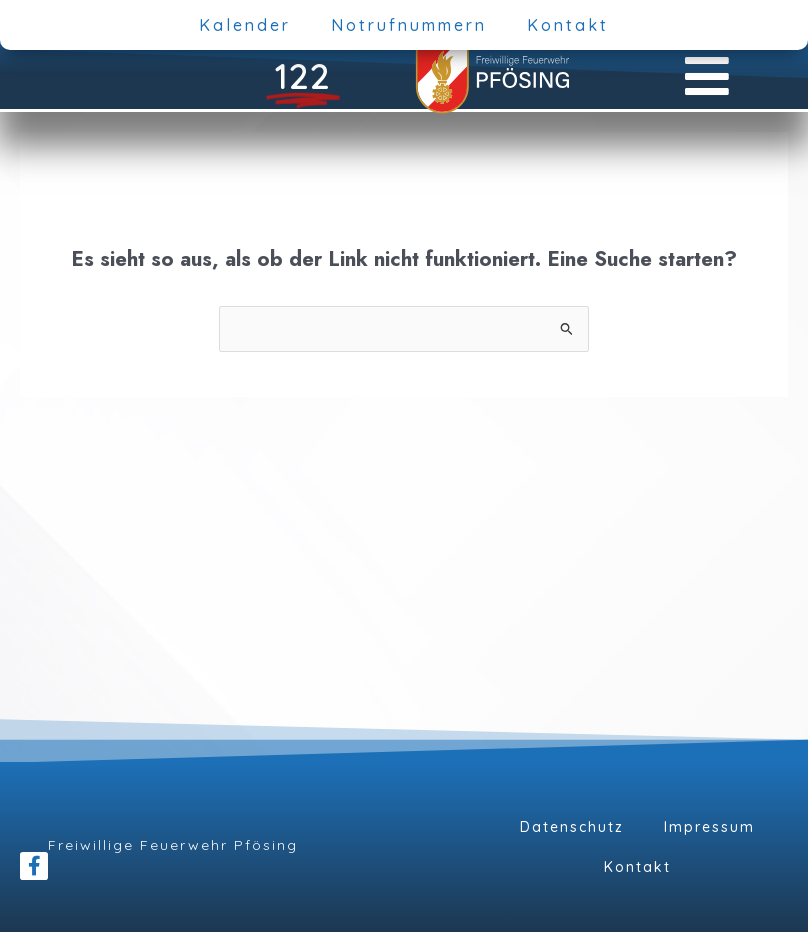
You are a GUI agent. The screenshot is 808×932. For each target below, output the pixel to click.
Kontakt (568, 25)
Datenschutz (572, 827)
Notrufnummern (409, 25)
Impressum (709, 827)
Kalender (245, 25)
